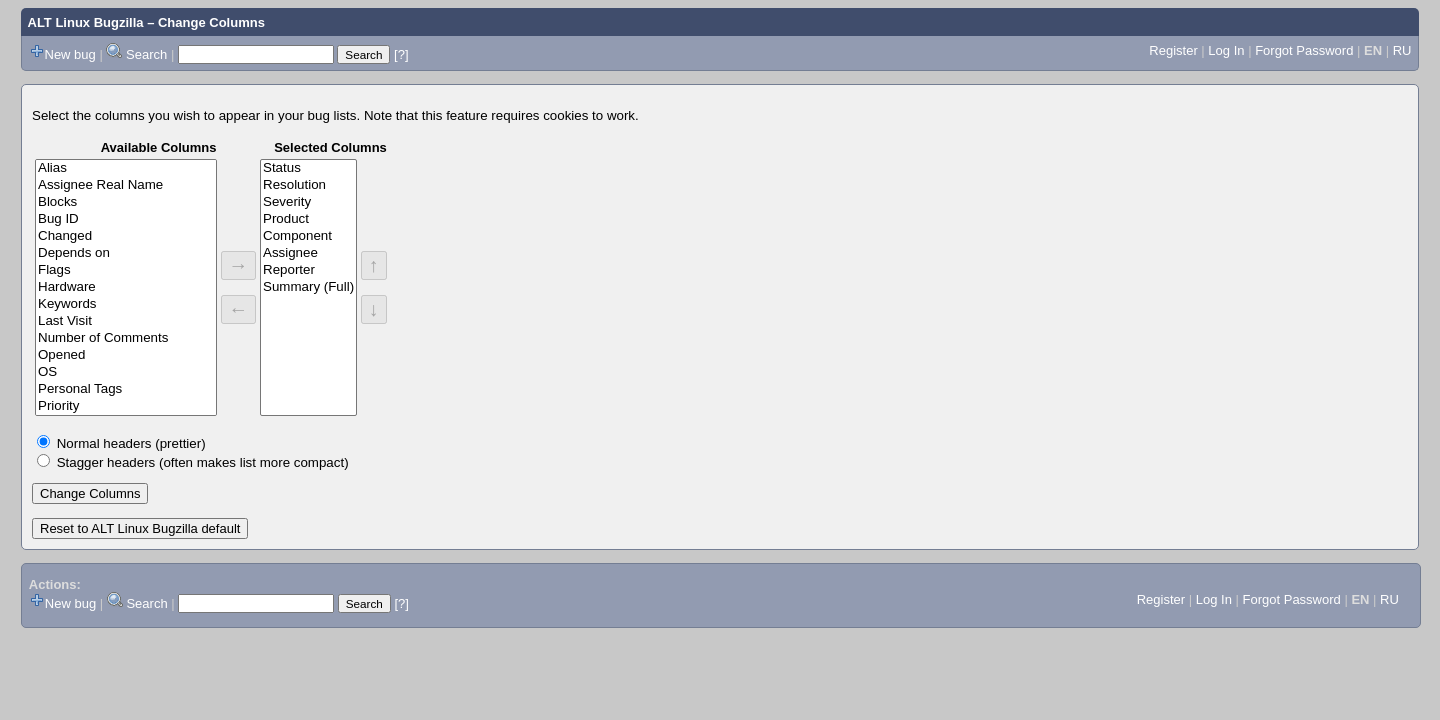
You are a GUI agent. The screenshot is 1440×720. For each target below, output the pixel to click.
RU (1402, 50)
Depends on (126, 253)
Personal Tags (126, 389)
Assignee (308, 253)
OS (126, 372)
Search (146, 54)
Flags (126, 270)
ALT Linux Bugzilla (86, 22)
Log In (1226, 50)
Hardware (126, 287)
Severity (308, 202)
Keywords (126, 304)
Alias (126, 168)
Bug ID (126, 219)
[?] (401, 54)
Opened (126, 355)
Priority (126, 406)
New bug (70, 54)
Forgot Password (1304, 50)
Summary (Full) (308, 287)
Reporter (308, 270)
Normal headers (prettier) (131, 443)
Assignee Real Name (126, 185)
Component (308, 236)
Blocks (126, 202)
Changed (126, 236)
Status (308, 168)
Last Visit (126, 321)
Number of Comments (126, 338)
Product (308, 219)
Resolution (308, 185)
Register (1173, 50)
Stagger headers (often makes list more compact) (203, 462)
